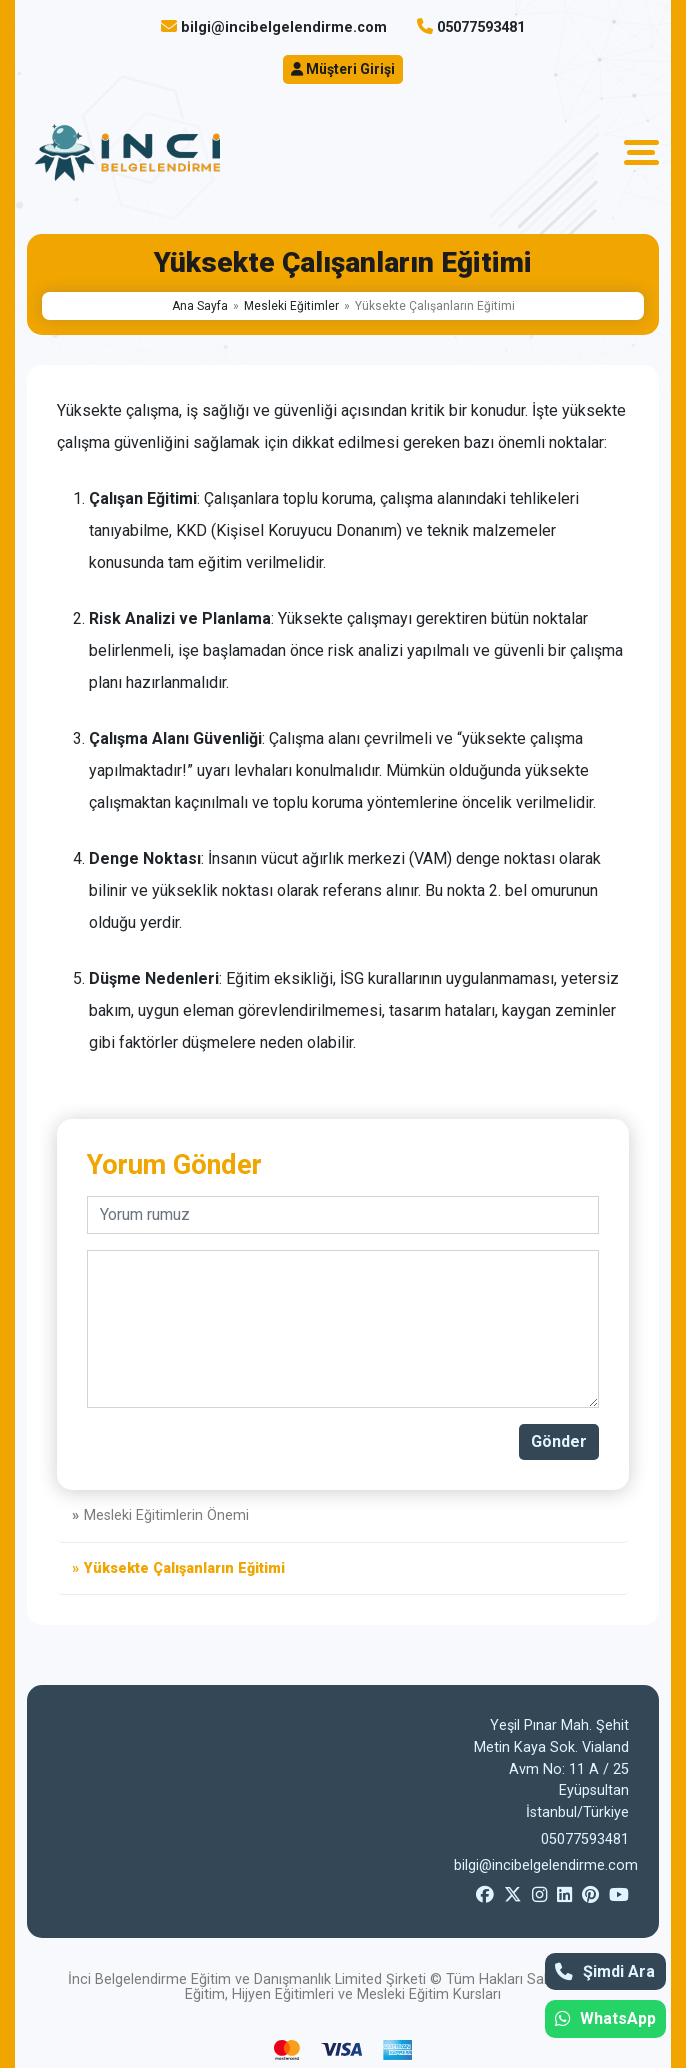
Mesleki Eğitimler (291, 306)
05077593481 (481, 27)
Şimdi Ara (605, 1971)
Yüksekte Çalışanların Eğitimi (184, 1568)
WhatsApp (605, 2018)
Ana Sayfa (200, 306)
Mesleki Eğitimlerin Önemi (166, 1515)
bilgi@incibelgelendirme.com (284, 27)
